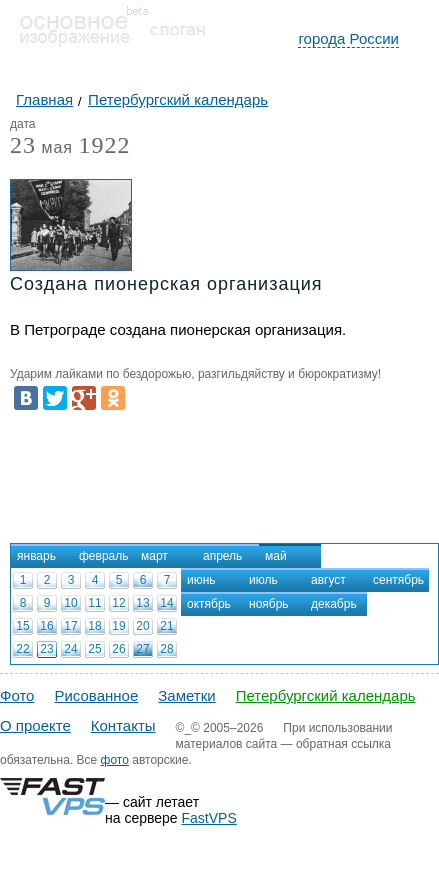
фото (115, 760)
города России (348, 38)
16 (46, 626)
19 (118, 626)
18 (94, 626)
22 (22, 649)
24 (70, 649)
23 (46, 649)
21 (166, 626)
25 (94, 649)
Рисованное (96, 695)
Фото (17, 695)
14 (166, 603)
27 (142, 649)
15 (22, 626)
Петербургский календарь (326, 695)
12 (118, 603)
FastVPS (209, 818)
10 (70, 603)
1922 (104, 145)
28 (166, 649)
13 (142, 603)
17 (70, 626)
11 (94, 603)
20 (142, 626)
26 (118, 649)
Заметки (186, 695)
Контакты (123, 725)
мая (41, 148)
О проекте (35, 725)
